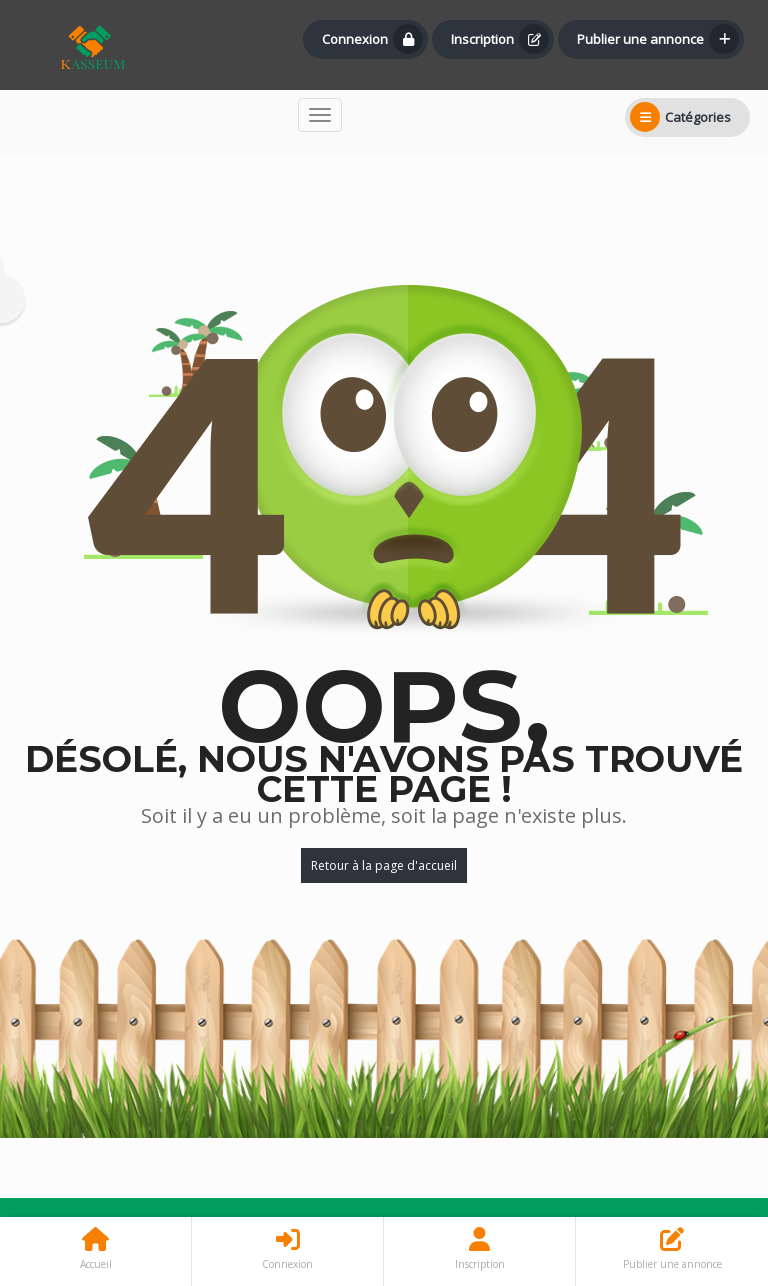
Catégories (680, 117)
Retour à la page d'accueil (384, 865)
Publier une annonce (658, 39)
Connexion (372, 39)
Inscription (500, 39)
